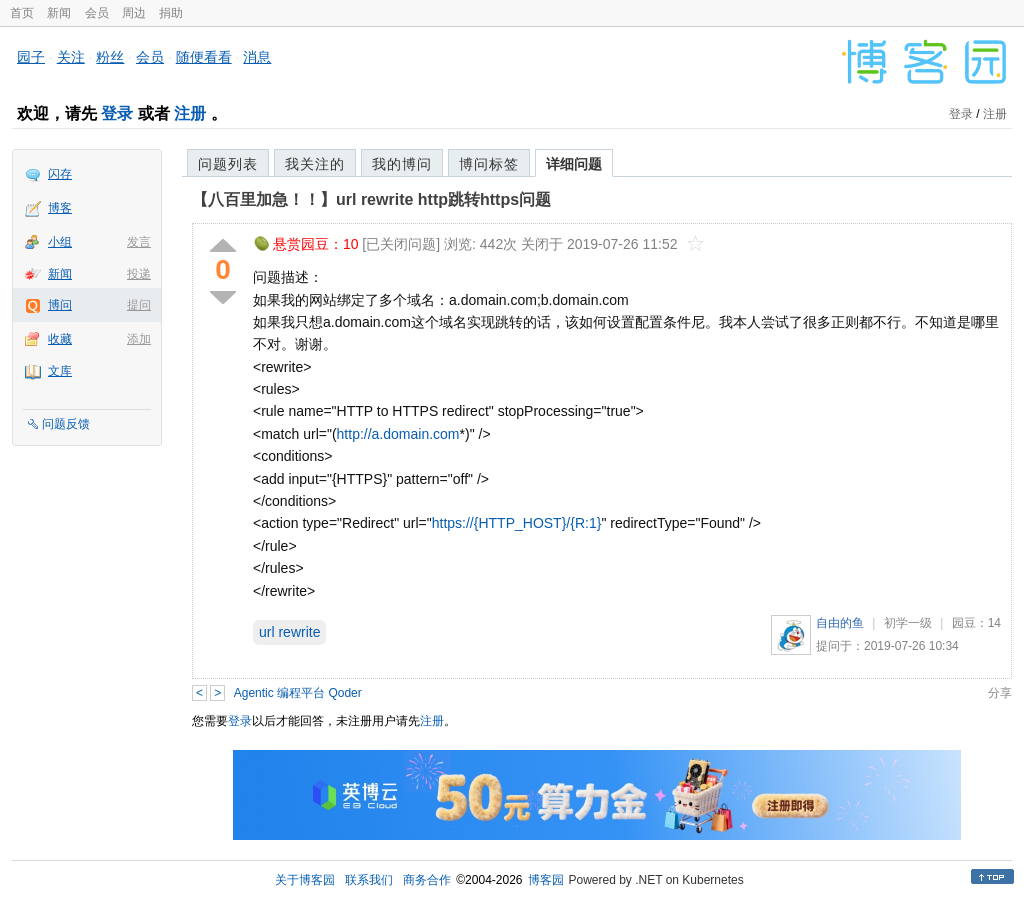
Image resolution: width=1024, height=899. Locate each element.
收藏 (60, 339)
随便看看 (204, 57)
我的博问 (402, 164)
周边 (134, 13)
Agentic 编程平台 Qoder (298, 693)
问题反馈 (66, 424)
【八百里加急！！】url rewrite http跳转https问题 (371, 199)
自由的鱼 (840, 623)
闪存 (60, 174)
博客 (60, 208)
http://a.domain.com (398, 434)
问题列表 (228, 164)
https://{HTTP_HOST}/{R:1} (517, 523)
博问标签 (489, 164)
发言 (139, 242)
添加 (139, 339)
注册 (190, 113)
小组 (60, 242)
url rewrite (289, 632)
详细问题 (574, 164)
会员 (97, 13)
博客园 (546, 880)
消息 (257, 57)
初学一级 (908, 623)
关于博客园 (305, 880)
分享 (1000, 693)
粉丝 (110, 57)
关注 (71, 57)
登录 (117, 113)
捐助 (171, 13)
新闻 (59, 13)
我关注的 (315, 164)
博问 (60, 305)
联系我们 (369, 880)
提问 (139, 305)
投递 (139, 274)
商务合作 (427, 880)
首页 (22, 13)
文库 (60, 371)
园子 (31, 57)
